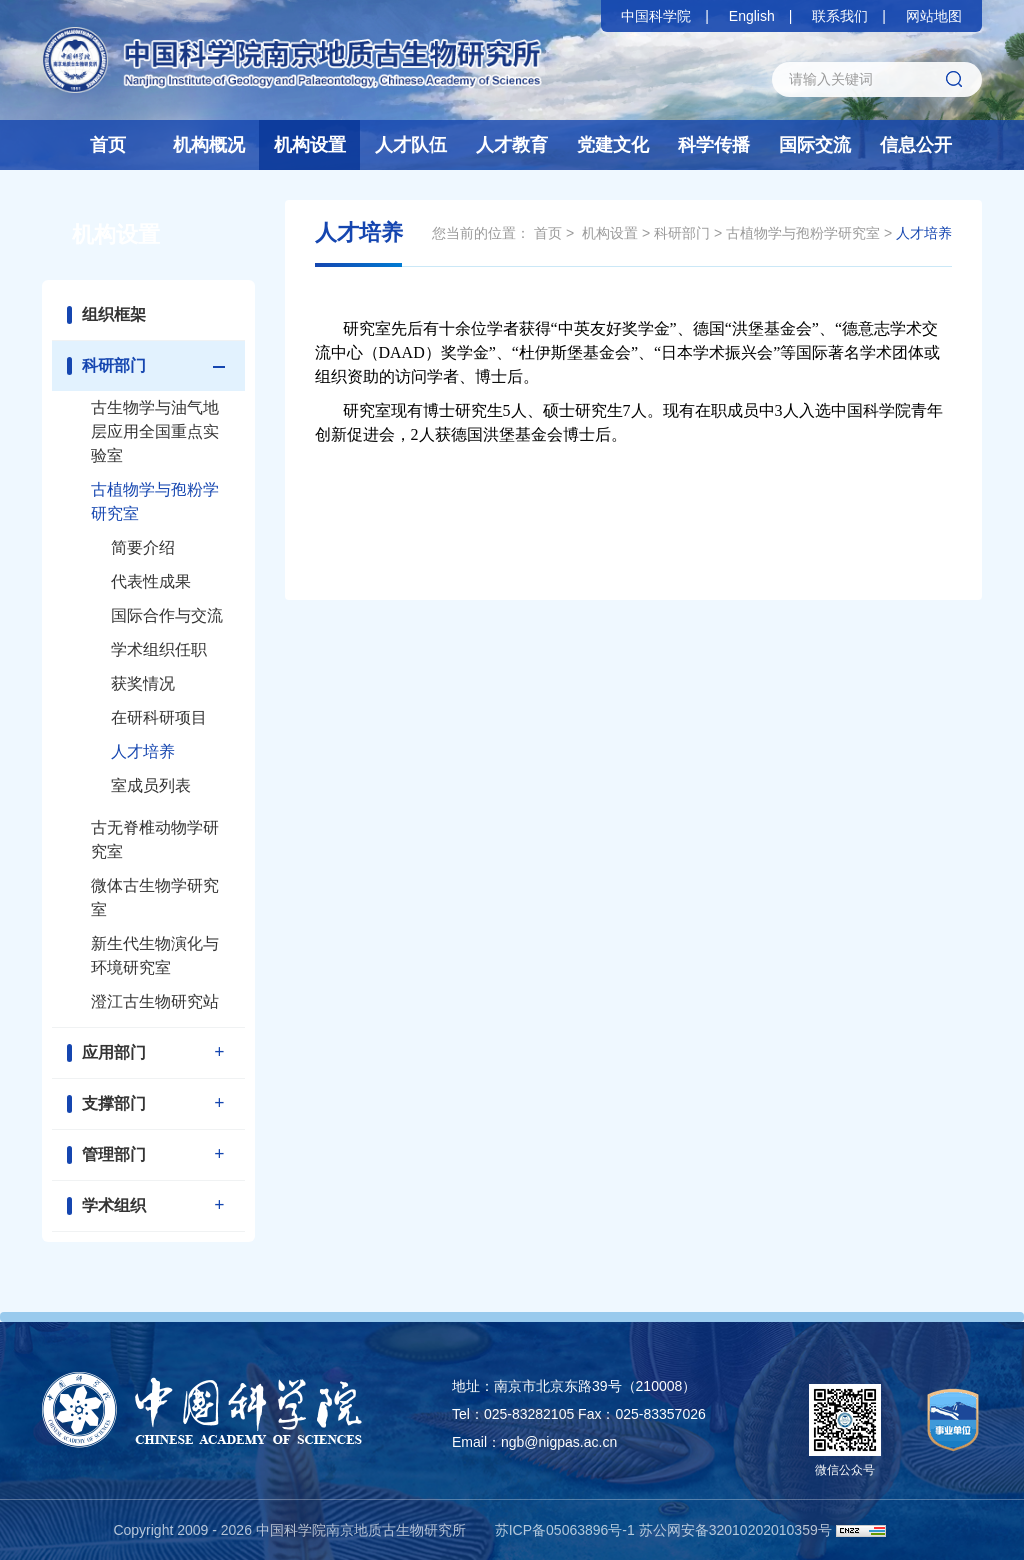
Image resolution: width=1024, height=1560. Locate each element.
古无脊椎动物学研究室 (155, 839)
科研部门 (114, 365)
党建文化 (613, 145)
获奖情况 (143, 683)
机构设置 (310, 145)
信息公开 (916, 145)
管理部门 (114, 1154)
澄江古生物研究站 (155, 1001)
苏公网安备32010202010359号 (735, 1530)
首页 (108, 145)
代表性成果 (151, 581)
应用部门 (114, 1052)
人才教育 (512, 145)
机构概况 (209, 145)
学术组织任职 (159, 649)
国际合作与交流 (167, 615)
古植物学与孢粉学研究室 (155, 501)
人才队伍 (411, 145)
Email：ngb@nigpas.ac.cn (534, 1442)
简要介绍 (143, 547)
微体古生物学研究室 (155, 897)
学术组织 (114, 1205)
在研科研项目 (159, 717)
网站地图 (934, 16)
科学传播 (714, 145)
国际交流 (815, 145)
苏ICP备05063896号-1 (565, 1530)
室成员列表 (151, 785)
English (752, 16)
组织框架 (114, 314)
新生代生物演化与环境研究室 (155, 955)
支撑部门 (114, 1103)
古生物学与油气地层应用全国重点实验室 (155, 431)
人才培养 (143, 751)
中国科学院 (656, 16)
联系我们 (840, 16)
